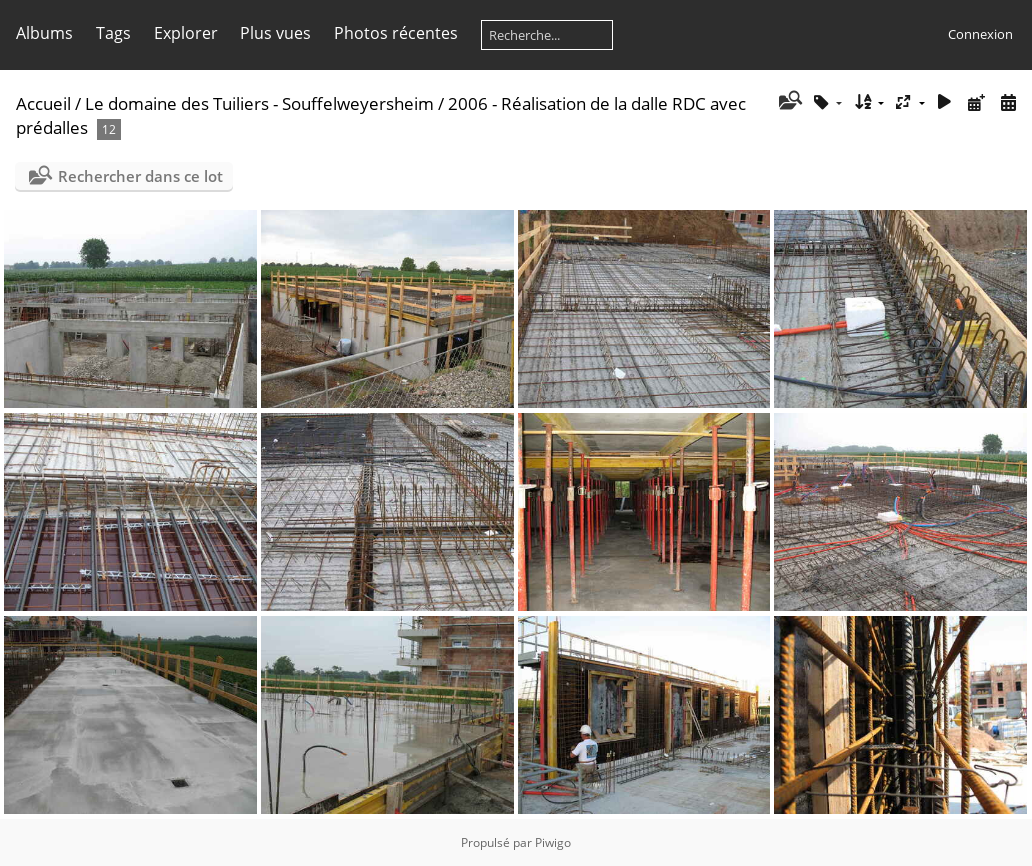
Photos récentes (396, 33)
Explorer (186, 33)
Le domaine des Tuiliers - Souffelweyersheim (259, 103)
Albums (44, 33)
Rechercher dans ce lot (140, 176)
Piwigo (553, 842)
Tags (113, 33)
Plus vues (275, 33)
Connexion (980, 34)
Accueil (43, 103)
